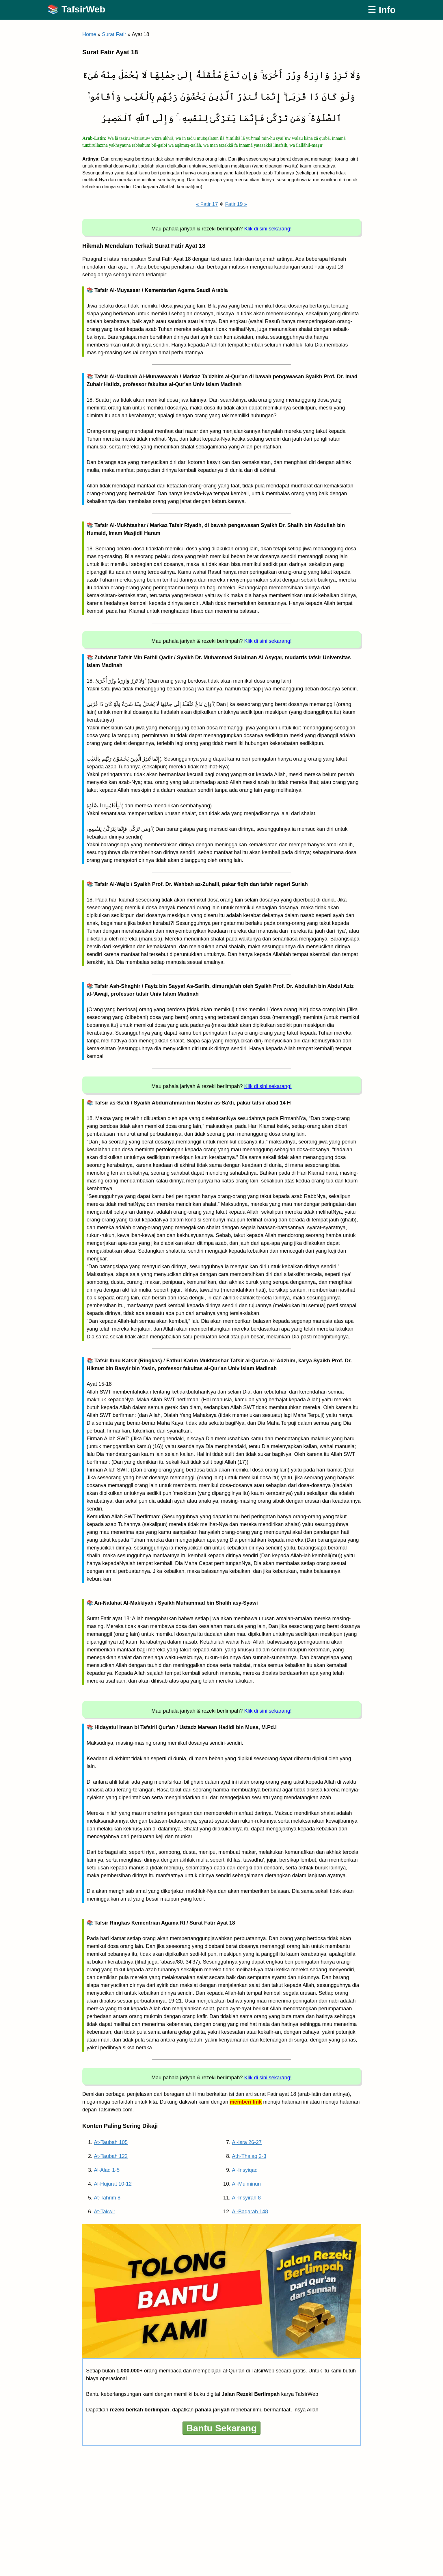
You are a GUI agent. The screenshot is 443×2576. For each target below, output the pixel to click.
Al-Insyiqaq (245, 2170)
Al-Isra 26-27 (247, 2142)
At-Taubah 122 (111, 2156)
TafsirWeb (83, 9)
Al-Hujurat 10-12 (113, 2184)
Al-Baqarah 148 (250, 2211)
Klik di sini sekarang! (268, 229)
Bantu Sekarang (221, 2428)
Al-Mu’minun (246, 2184)
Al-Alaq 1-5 (107, 2170)
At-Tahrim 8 (107, 2198)
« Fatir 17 (207, 204)
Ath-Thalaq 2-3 (249, 2156)
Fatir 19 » (236, 204)
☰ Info (382, 10)
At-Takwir (104, 2211)
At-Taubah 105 (111, 2142)
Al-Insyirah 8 (246, 2198)
